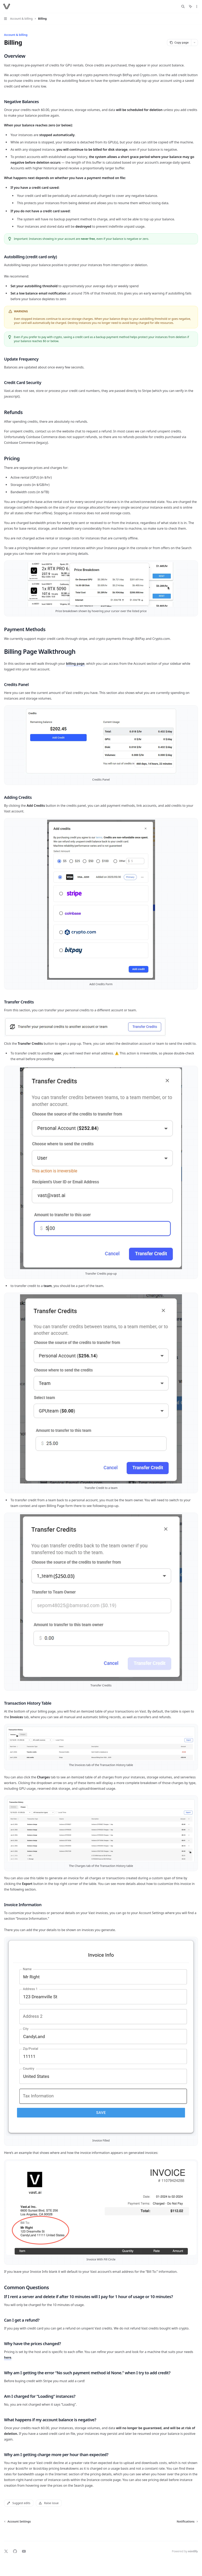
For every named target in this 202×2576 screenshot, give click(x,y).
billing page (75, 663)
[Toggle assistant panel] (190, 6)
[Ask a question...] (101, 2530)
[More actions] (197, 6)
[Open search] (183, 6)
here (7, 2357)
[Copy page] (179, 42)
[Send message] (135, 2531)
